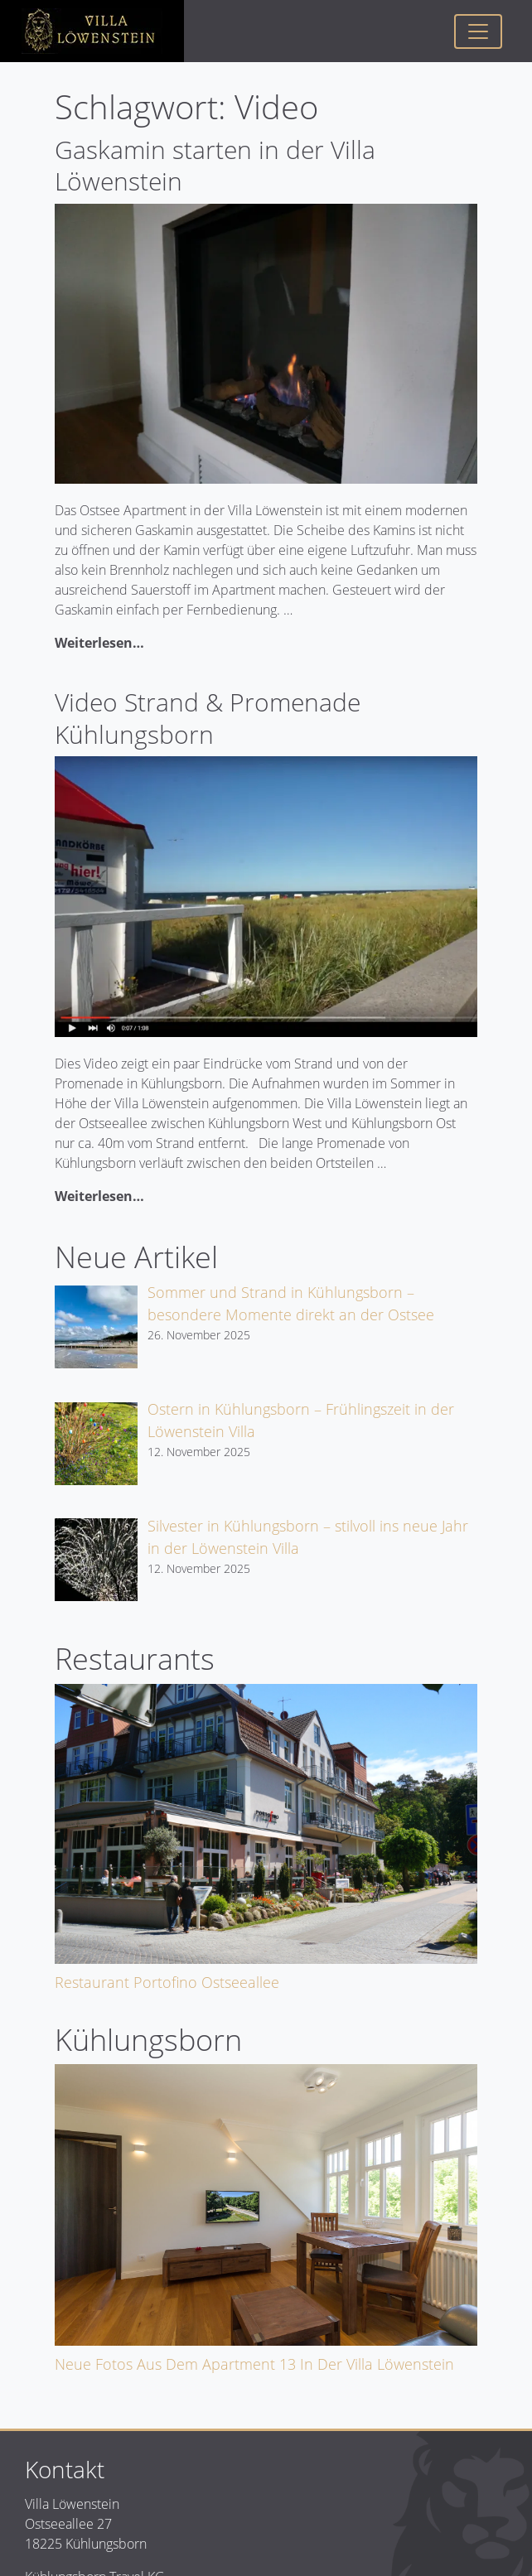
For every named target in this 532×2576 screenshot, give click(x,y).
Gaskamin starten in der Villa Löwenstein (215, 165)
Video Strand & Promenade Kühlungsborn (207, 717)
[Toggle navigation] (478, 31)
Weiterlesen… (99, 643)
